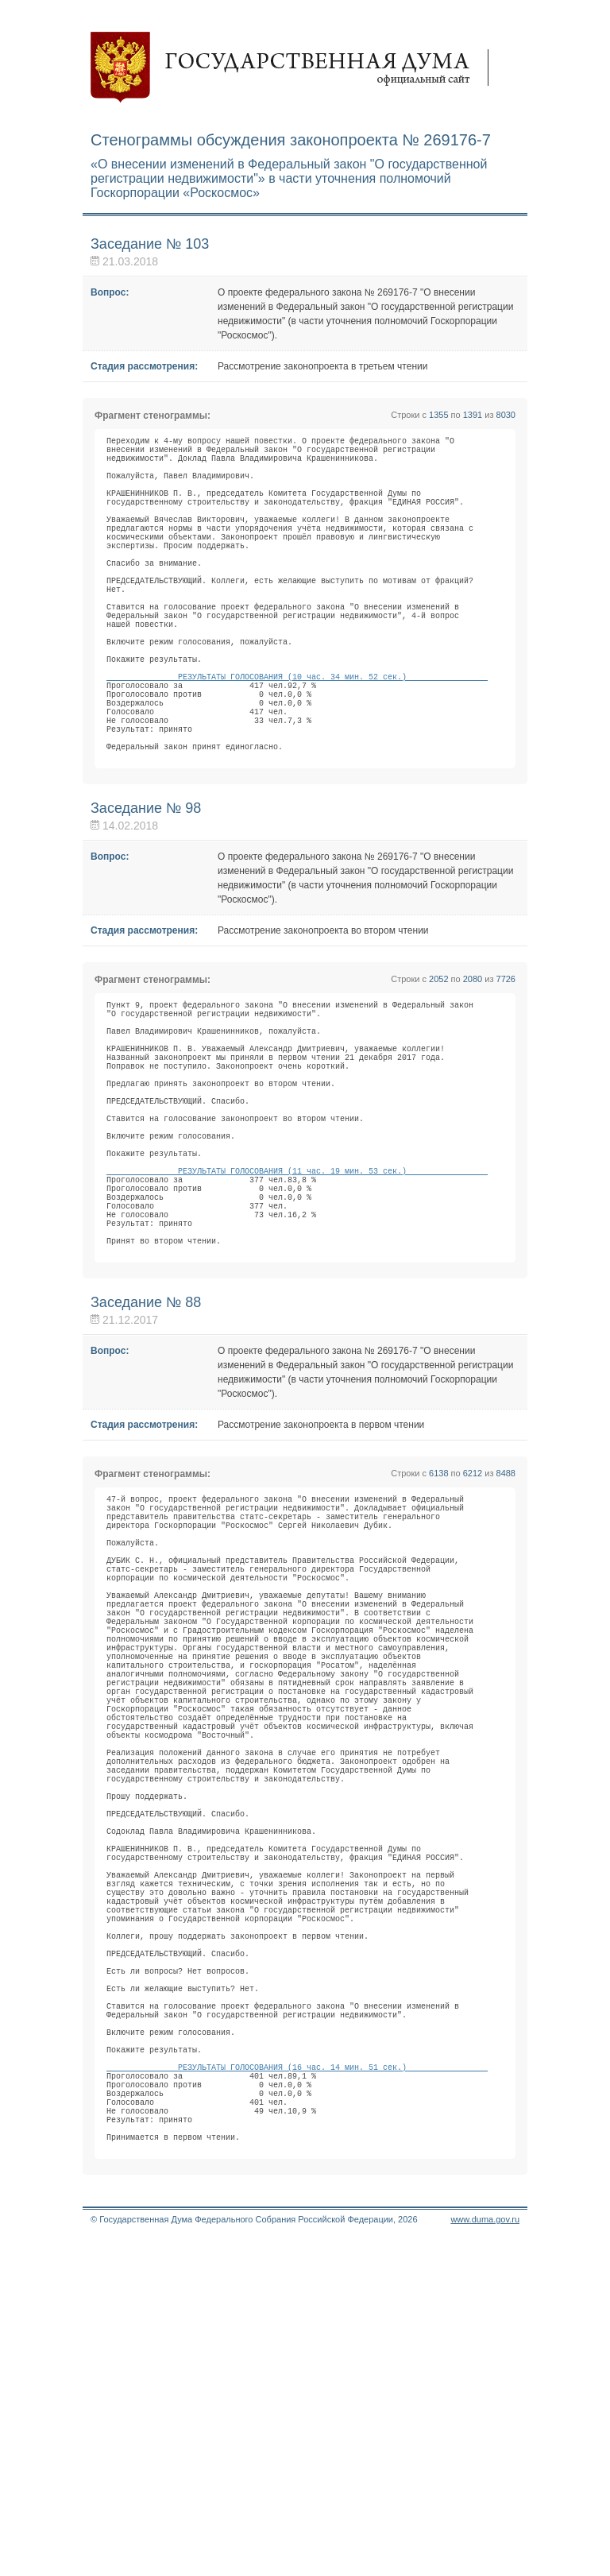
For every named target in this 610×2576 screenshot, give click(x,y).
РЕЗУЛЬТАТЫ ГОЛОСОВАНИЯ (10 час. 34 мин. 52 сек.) (297, 742)
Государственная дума (297, 67)
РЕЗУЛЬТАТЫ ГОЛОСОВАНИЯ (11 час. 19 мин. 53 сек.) (297, 1306)
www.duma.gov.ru (484, 2555)
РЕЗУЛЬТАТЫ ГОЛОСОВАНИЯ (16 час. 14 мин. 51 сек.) (297, 2381)
